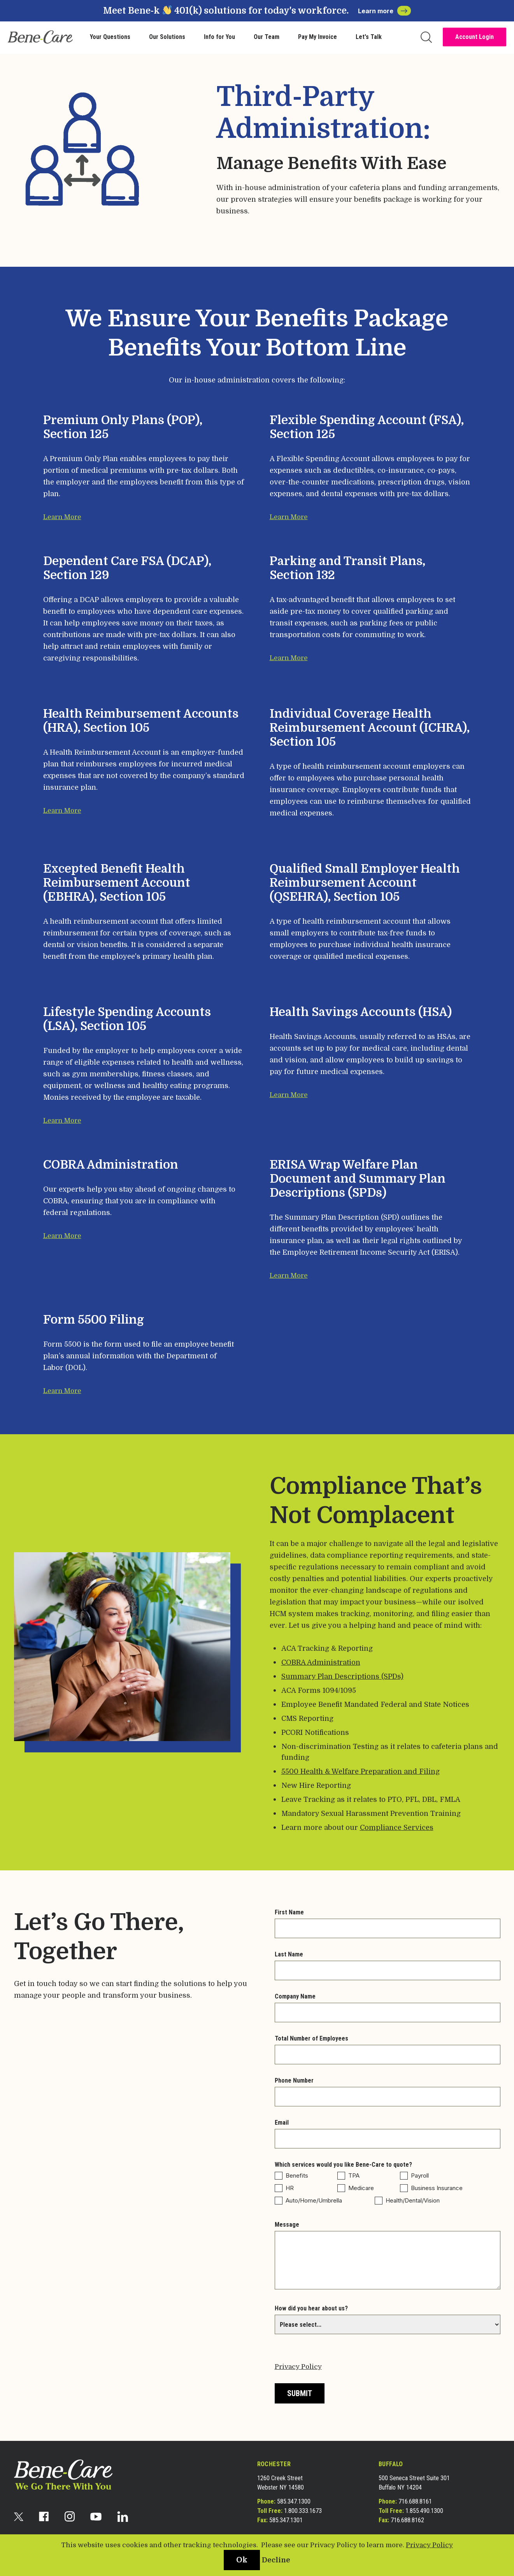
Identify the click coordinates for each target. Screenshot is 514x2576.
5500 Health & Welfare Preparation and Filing (360, 1771)
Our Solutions (167, 36)
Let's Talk (369, 36)
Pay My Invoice (317, 36)
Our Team (266, 36)
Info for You (219, 36)
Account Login (474, 36)
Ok (241, 2559)
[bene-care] (40, 37)
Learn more (384, 11)
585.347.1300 (294, 2501)
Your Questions (110, 36)
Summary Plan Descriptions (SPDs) (342, 1676)
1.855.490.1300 (424, 2510)
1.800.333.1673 (303, 2510)
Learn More (62, 517)
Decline (276, 2560)
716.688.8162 (407, 2520)
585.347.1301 (286, 2520)
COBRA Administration (320, 1662)
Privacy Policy (298, 2366)
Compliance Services (396, 1827)
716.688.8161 (415, 2501)
